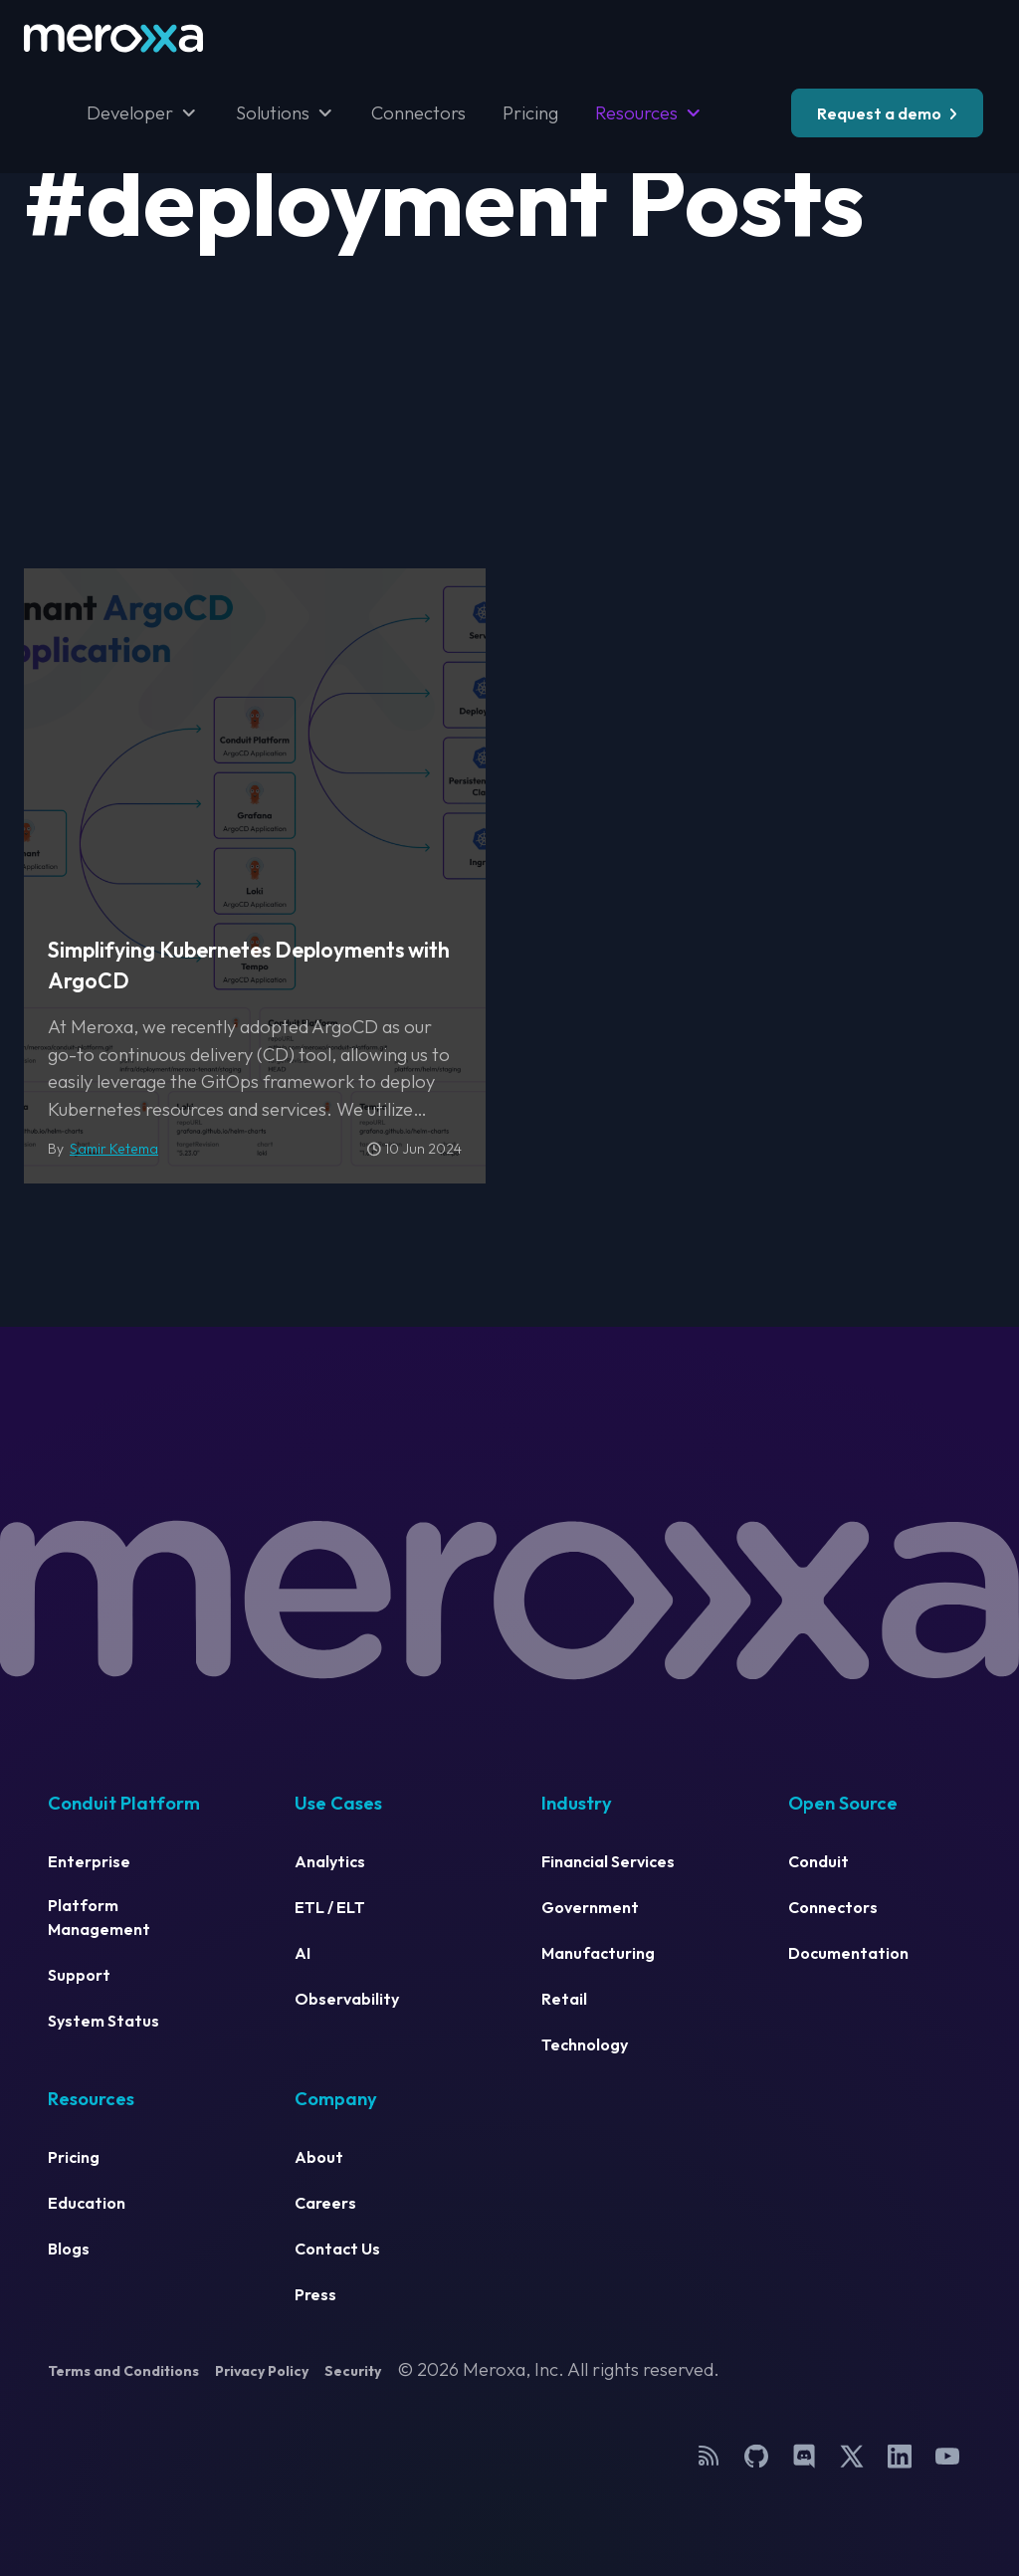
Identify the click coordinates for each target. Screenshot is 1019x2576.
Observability (347, 1999)
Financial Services (608, 1861)
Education (86, 2203)
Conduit (818, 1861)
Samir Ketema (114, 1149)
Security (352, 2371)
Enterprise (89, 1861)
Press (315, 2294)
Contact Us (337, 2248)
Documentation (848, 1953)
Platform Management (99, 1917)
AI (302, 1953)
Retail (564, 1999)
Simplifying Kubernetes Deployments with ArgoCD (249, 966)
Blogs (69, 2248)
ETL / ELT (330, 1907)
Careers (325, 2203)
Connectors (418, 113)
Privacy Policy (261, 2371)
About (319, 2157)
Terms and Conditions (123, 2371)
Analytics (330, 1861)
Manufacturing (598, 1953)
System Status (103, 2021)
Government (590, 1907)
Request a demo (879, 113)
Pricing (530, 113)
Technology (584, 2044)
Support (79, 1975)
